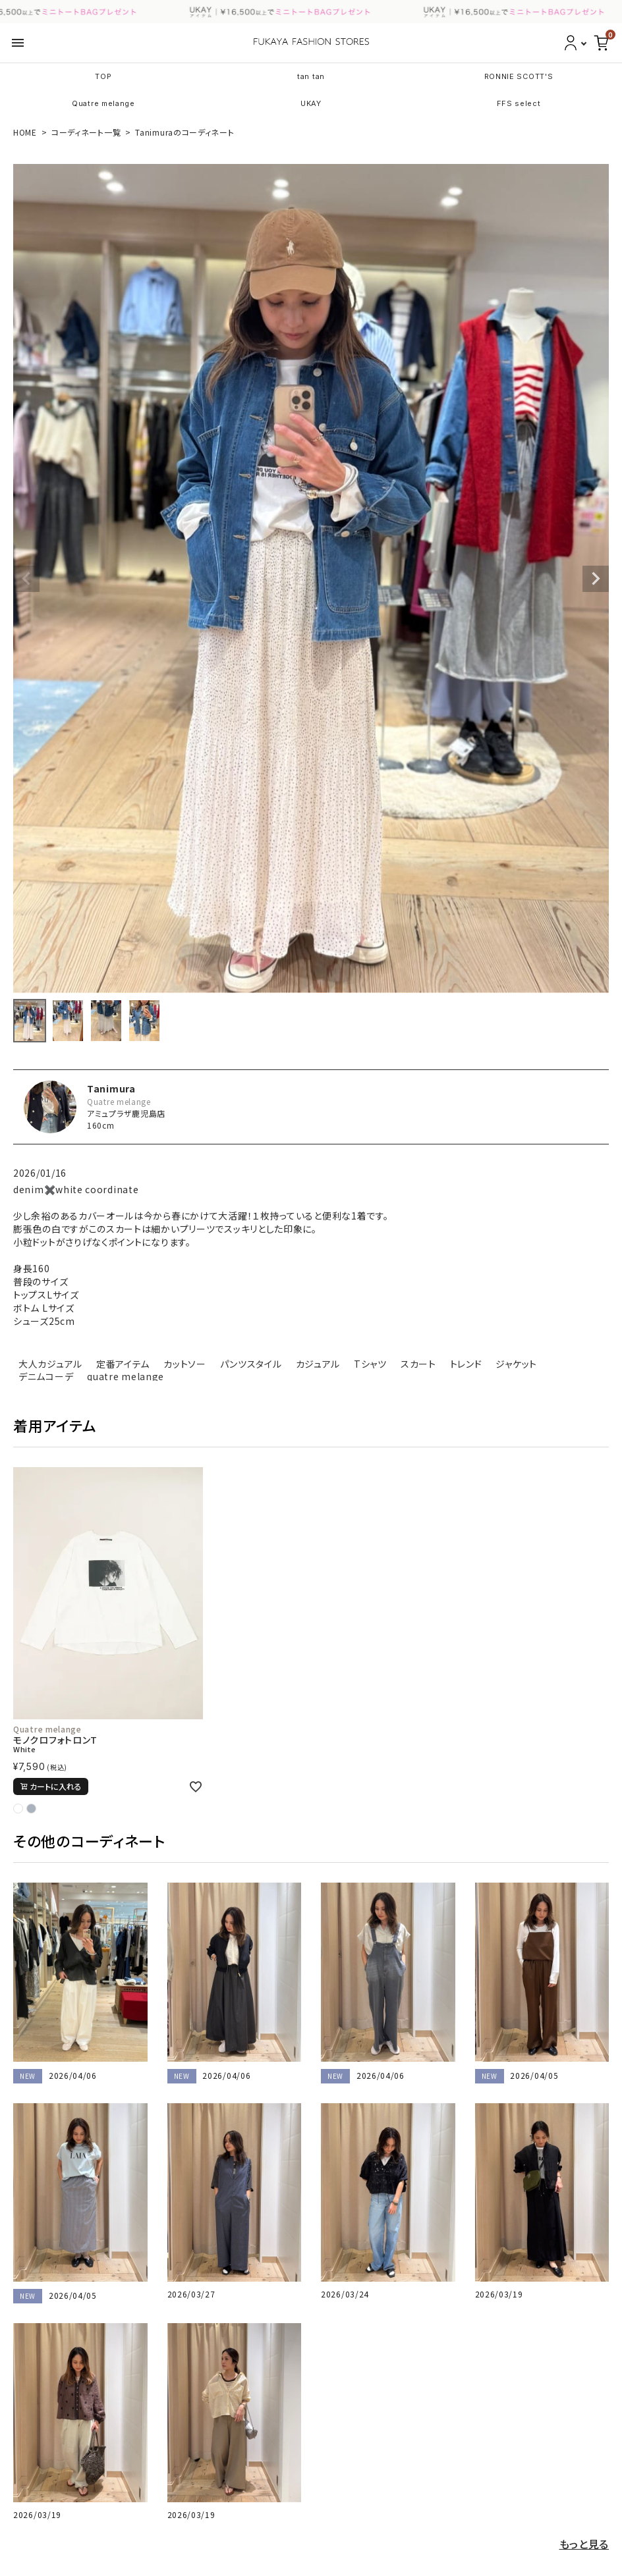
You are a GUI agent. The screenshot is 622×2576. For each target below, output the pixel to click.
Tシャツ (370, 1363)
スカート (418, 1363)
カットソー (184, 1363)
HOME (25, 132)
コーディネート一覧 (86, 132)
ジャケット (516, 1363)
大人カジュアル (50, 1363)
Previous (26, 579)
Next (595, 579)
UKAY (311, 103)
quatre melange (125, 1376)
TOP (103, 76)
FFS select (519, 103)
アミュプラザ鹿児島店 (126, 1113)
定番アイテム (123, 1363)
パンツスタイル (251, 1363)
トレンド (466, 1363)
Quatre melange (103, 103)
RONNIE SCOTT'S (518, 76)
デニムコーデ (45, 1376)
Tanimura (111, 1088)
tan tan (311, 76)
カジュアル (318, 1363)
